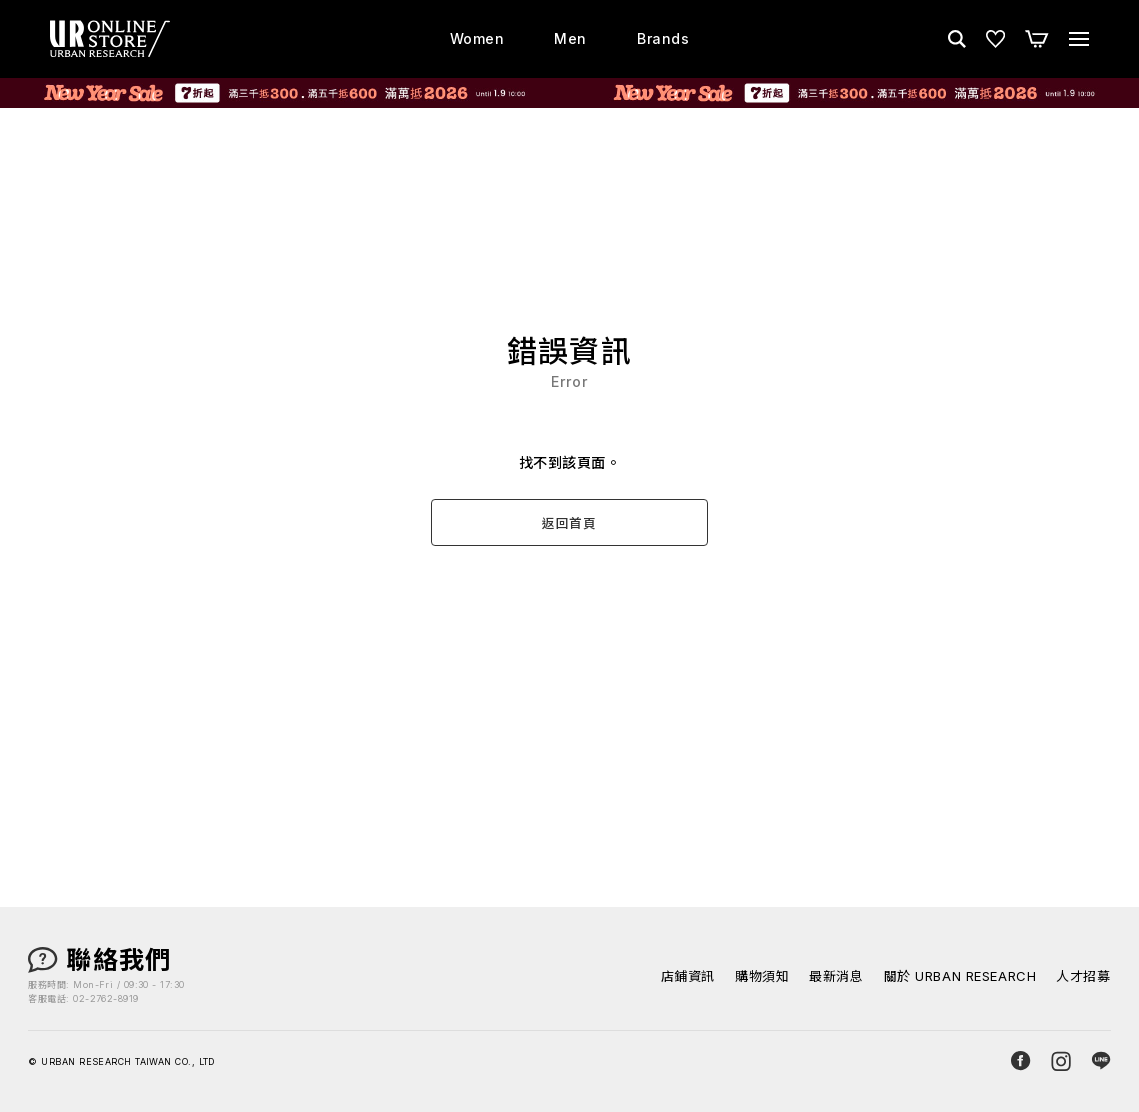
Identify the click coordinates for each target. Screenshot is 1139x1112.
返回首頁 (569, 523)
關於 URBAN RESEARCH (960, 976)
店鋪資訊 (688, 976)
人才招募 (1083, 976)
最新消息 (836, 976)
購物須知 (762, 976)
